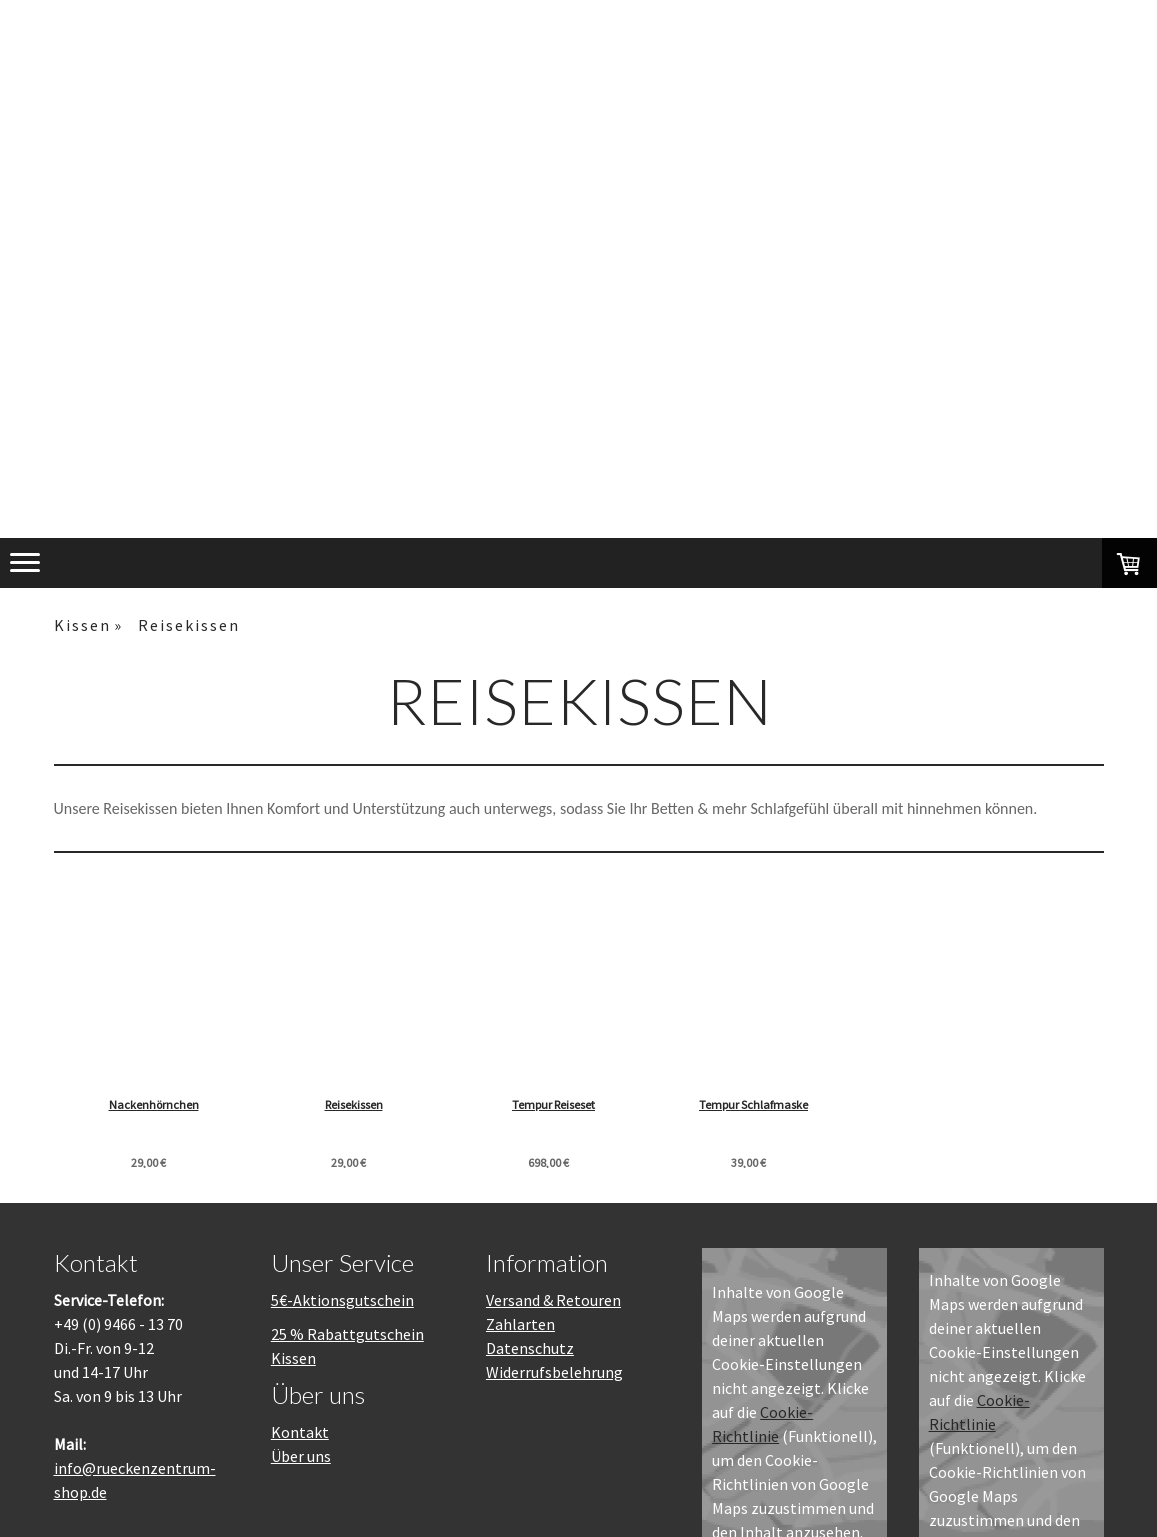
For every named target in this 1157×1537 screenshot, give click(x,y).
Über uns (301, 1456)
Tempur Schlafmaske (804, 1104)
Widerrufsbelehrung (554, 1372)
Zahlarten (520, 1324)
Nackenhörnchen (154, 1104)
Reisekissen (371, 1104)
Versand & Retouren (553, 1300)
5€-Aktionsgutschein (342, 1300)
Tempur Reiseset (587, 1104)
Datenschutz (530, 1348)
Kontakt (300, 1432)
